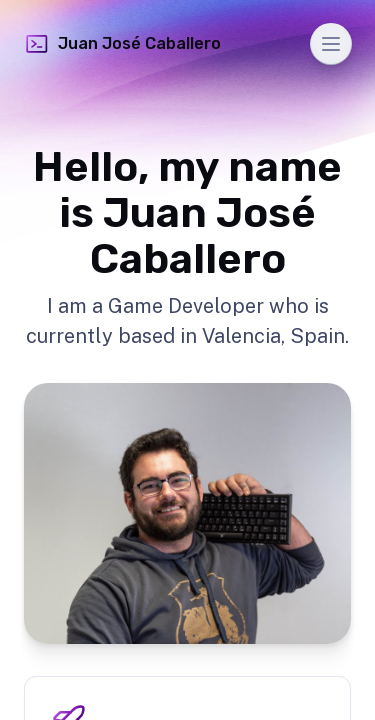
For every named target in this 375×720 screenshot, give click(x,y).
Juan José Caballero (122, 44)
